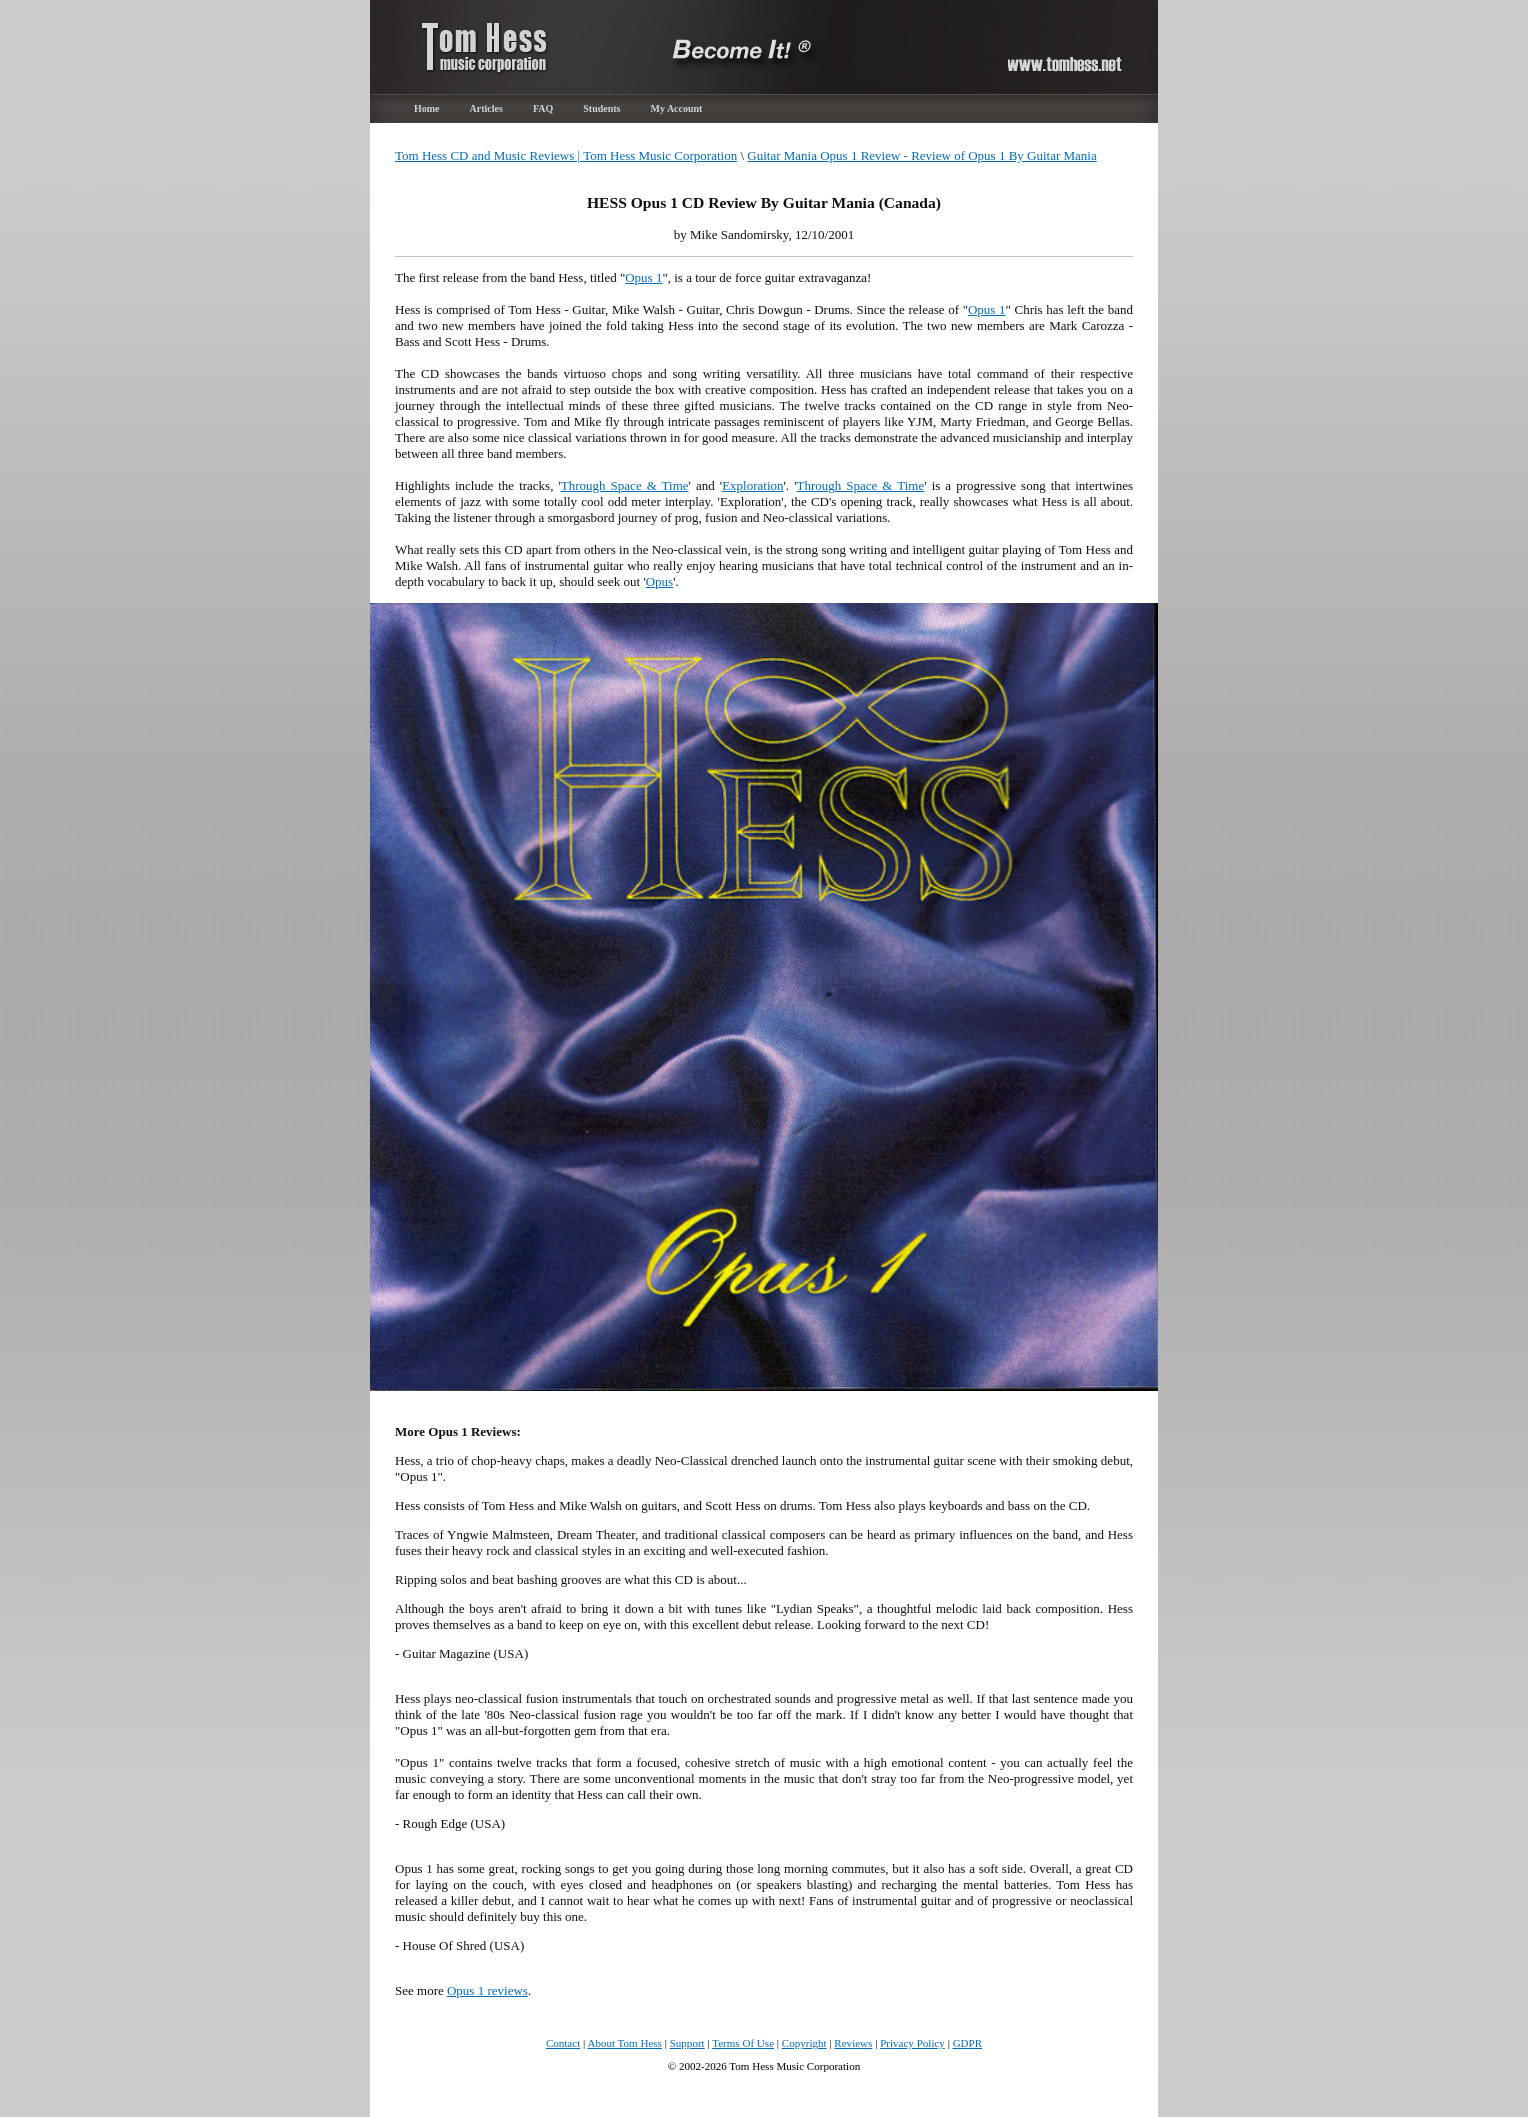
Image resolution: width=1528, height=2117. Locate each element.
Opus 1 (643, 277)
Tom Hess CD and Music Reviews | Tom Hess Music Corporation (566, 155)
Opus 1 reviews (487, 1990)
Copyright (804, 2043)
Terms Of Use (743, 2043)
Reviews (853, 2043)
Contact (563, 2043)
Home (427, 108)
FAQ (543, 108)
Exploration (752, 485)
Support (687, 2043)
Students (601, 108)
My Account (677, 108)
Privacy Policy (912, 2043)
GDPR (967, 2043)
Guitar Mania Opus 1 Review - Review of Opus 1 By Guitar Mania (922, 155)
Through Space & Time (625, 485)
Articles (486, 108)
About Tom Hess (624, 2043)
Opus (659, 581)
